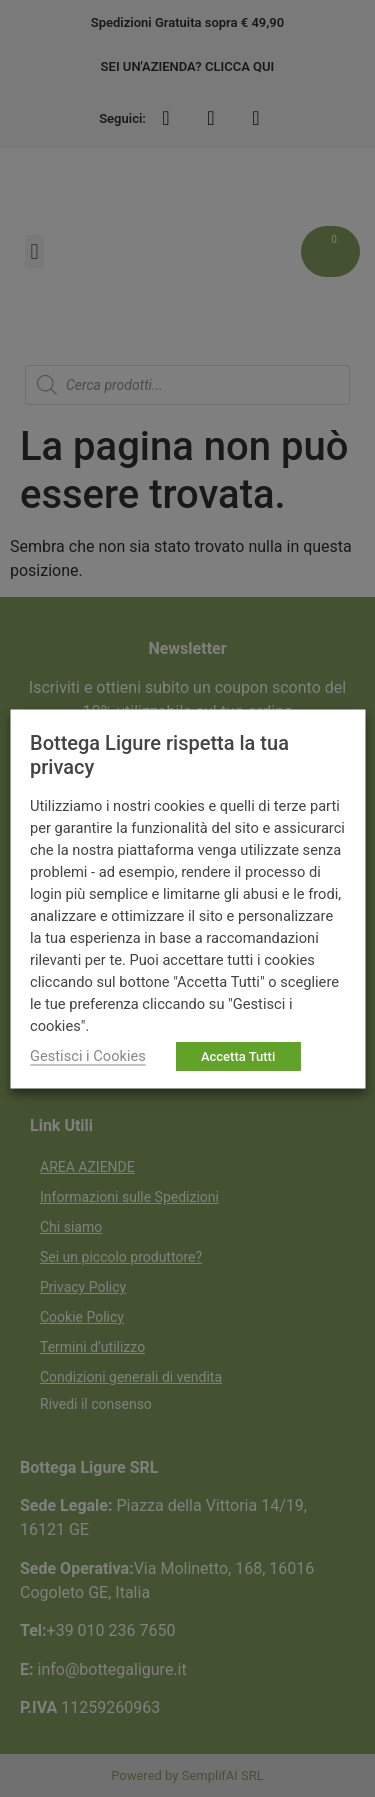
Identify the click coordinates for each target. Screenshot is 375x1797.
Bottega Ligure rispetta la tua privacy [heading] (159, 754)
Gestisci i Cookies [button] (88, 1055)
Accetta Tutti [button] (238, 1055)
